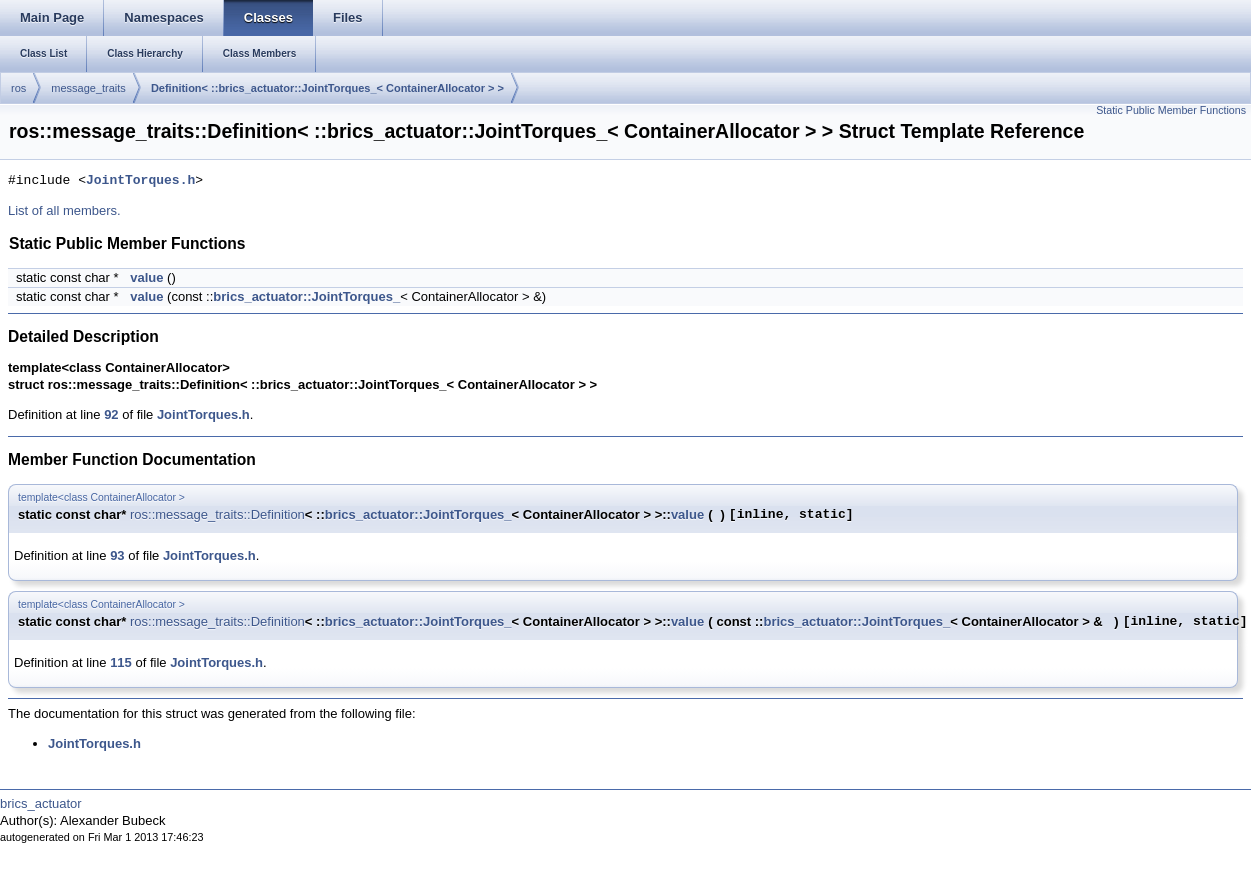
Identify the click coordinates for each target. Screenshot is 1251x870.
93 (117, 555)
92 (111, 414)
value (146, 277)
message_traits (88, 88)
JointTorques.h (140, 181)
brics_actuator (41, 803)
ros (18, 88)
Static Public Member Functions (1171, 110)
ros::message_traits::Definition (217, 514)
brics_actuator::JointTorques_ (306, 296)
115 (121, 662)
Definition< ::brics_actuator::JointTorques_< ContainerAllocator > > (327, 88)
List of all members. (64, 210)
